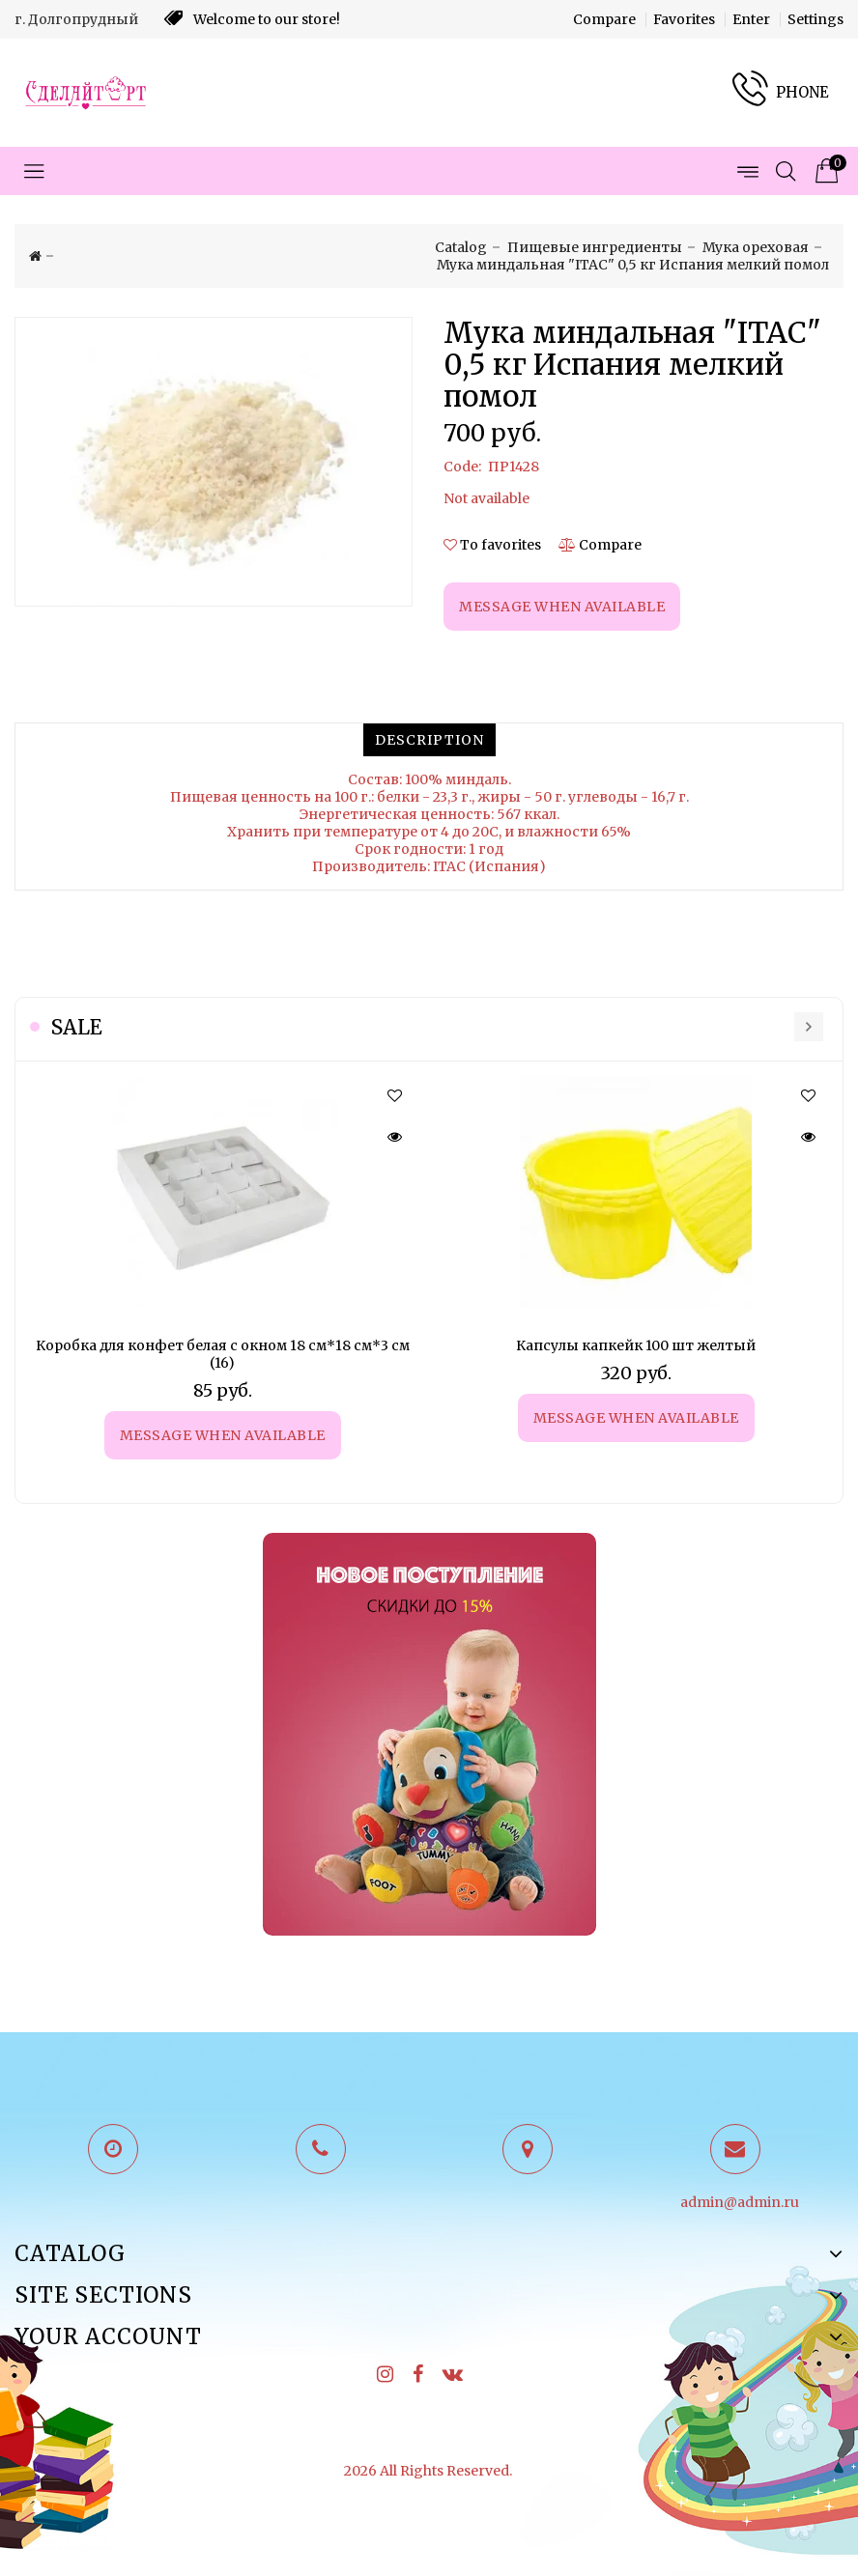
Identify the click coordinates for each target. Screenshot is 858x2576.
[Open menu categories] (33, 171)
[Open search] (785, 171)
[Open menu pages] (747, 171)
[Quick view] (394, 1136)
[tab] (429, 739)
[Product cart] (824, 171)
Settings (815, 19)
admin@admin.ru (739, 2202)
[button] (394, 1096)
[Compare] (600, 544)
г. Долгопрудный (76, 19)
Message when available (223, 1435)
